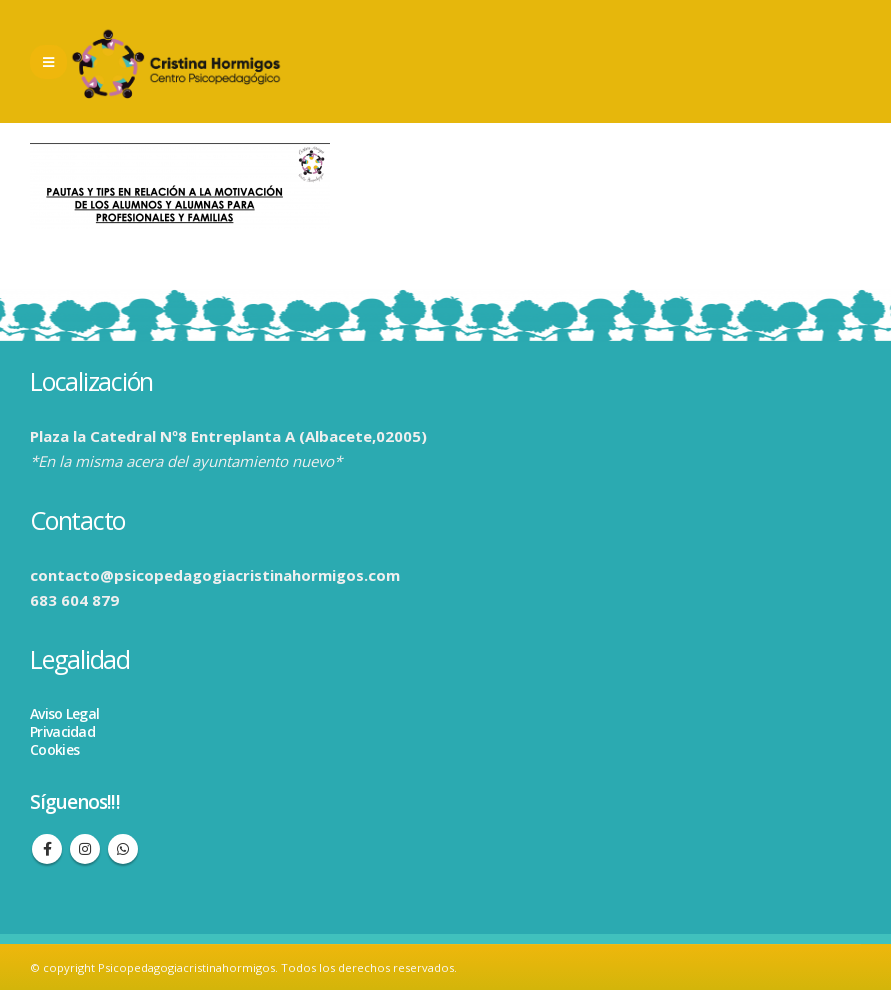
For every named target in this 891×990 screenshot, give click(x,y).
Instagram (85, 849)
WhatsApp (123, 849)
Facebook (47, 849)
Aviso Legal (64, 713)
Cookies (54, 749)
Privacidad (62, 731)
